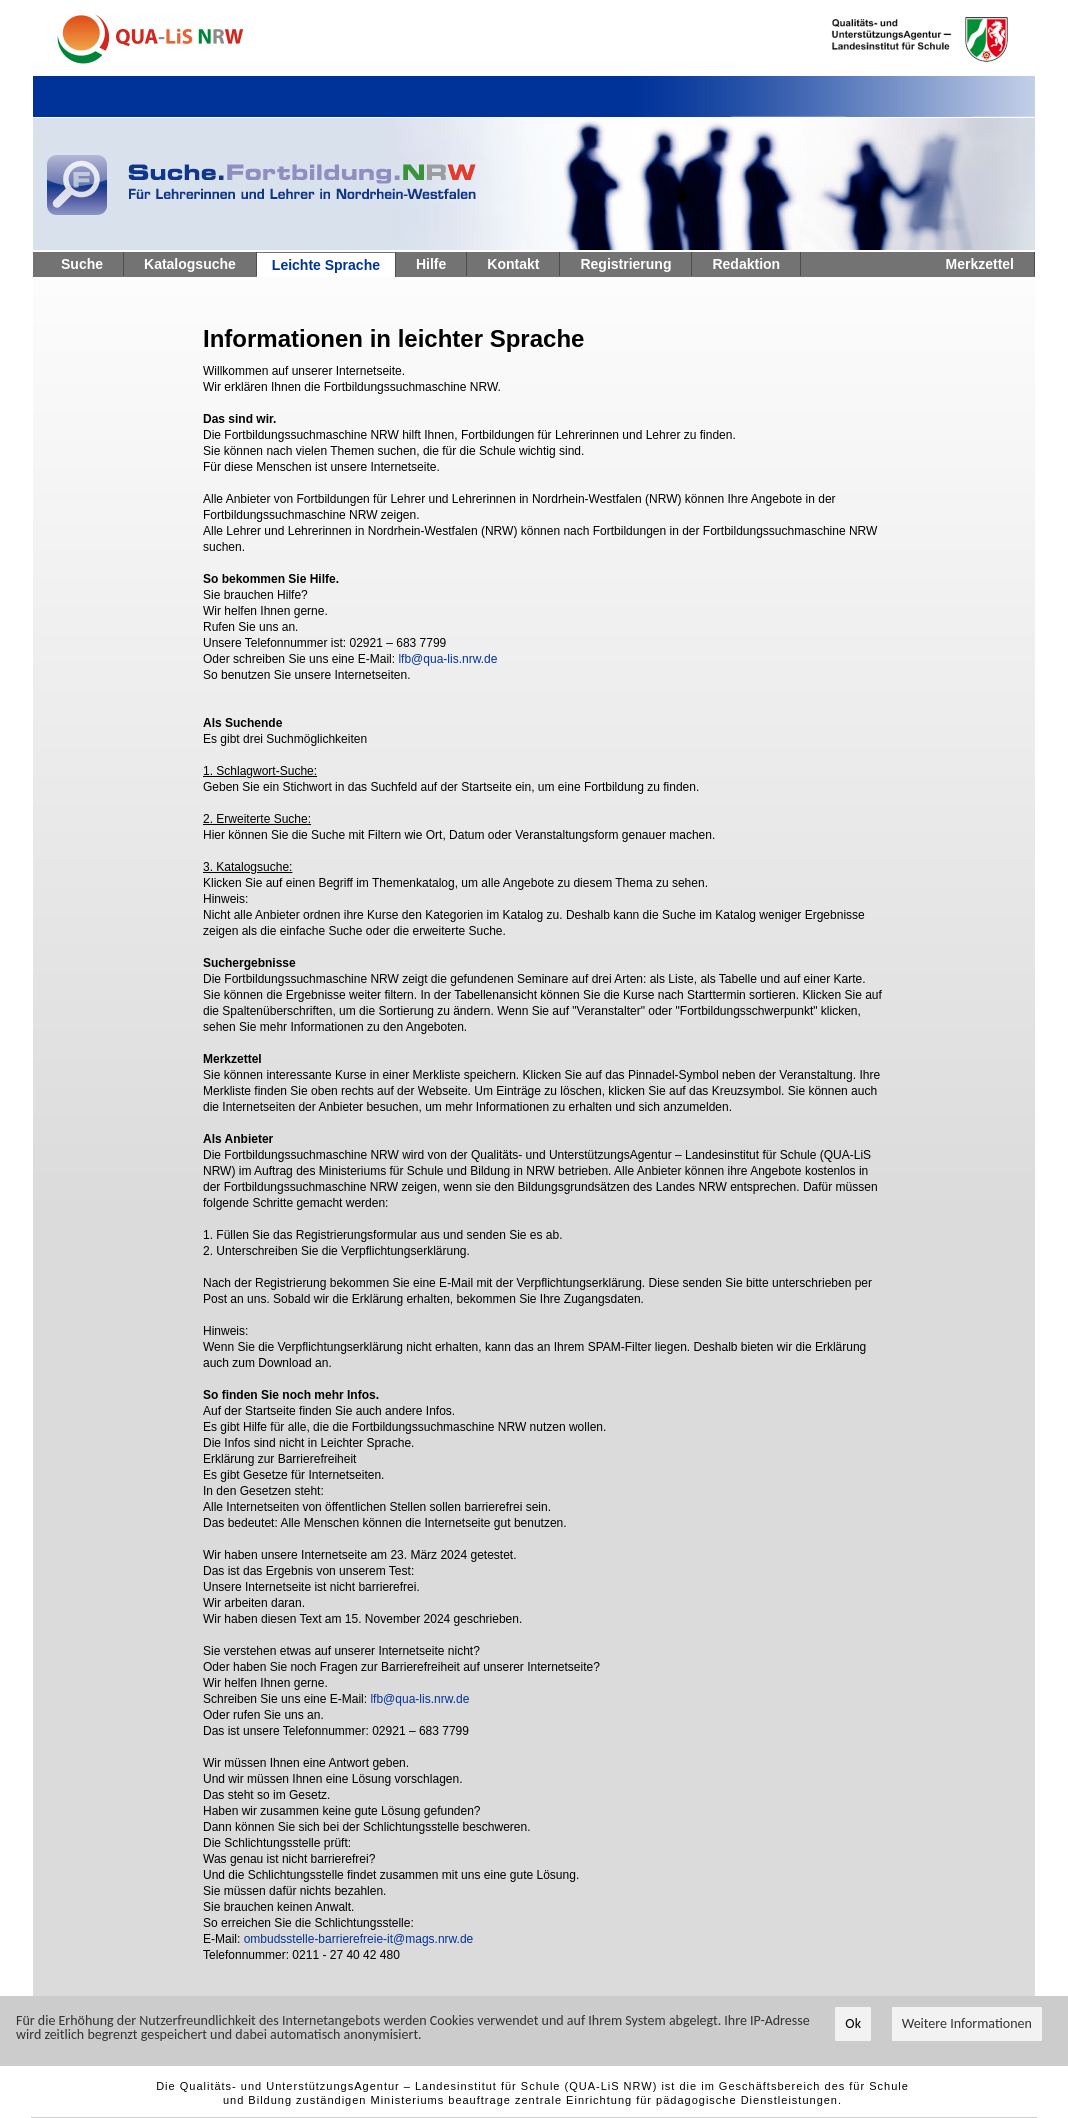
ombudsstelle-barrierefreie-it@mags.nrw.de (359, 1939)
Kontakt (513, 264)
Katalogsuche (190, 264)
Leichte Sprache (326, 265)
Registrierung (625, 264)
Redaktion (746, 264)
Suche (82, 264)
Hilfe (431, 264)
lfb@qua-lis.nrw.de (447, 659)
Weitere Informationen (967, 2023)
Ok (853, 2023)
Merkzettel (980, 264)
